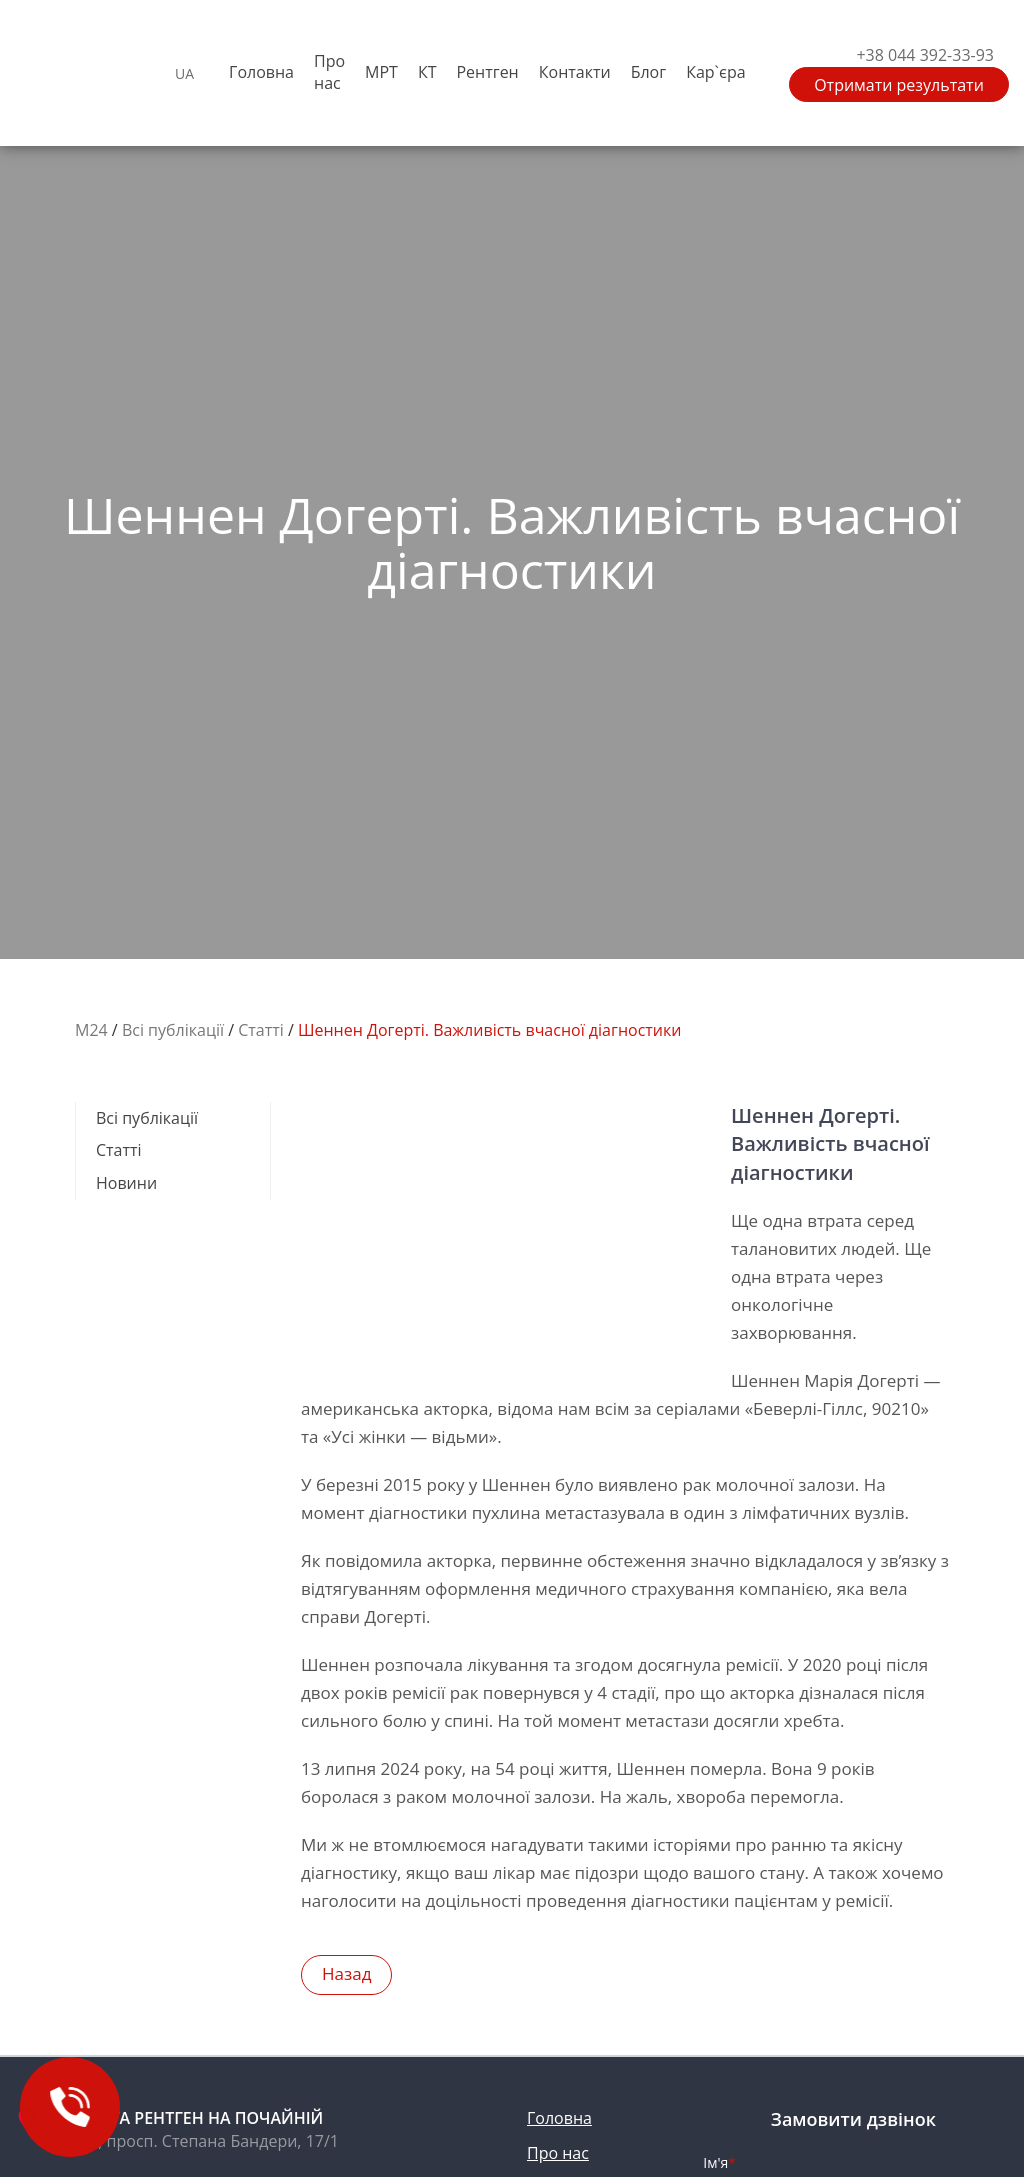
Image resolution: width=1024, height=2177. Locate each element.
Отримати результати (899, 85)
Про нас (329, 72)
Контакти (575, 72)
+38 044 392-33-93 (925, 55)
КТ (427, 72)
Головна (261, 72)
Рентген (487, 72)
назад (346, 1973)
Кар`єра (715, 72)
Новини (126, 1183)
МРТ (381, 72)
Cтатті (119, 1150)
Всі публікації (147, 1118)
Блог (648, 72)
